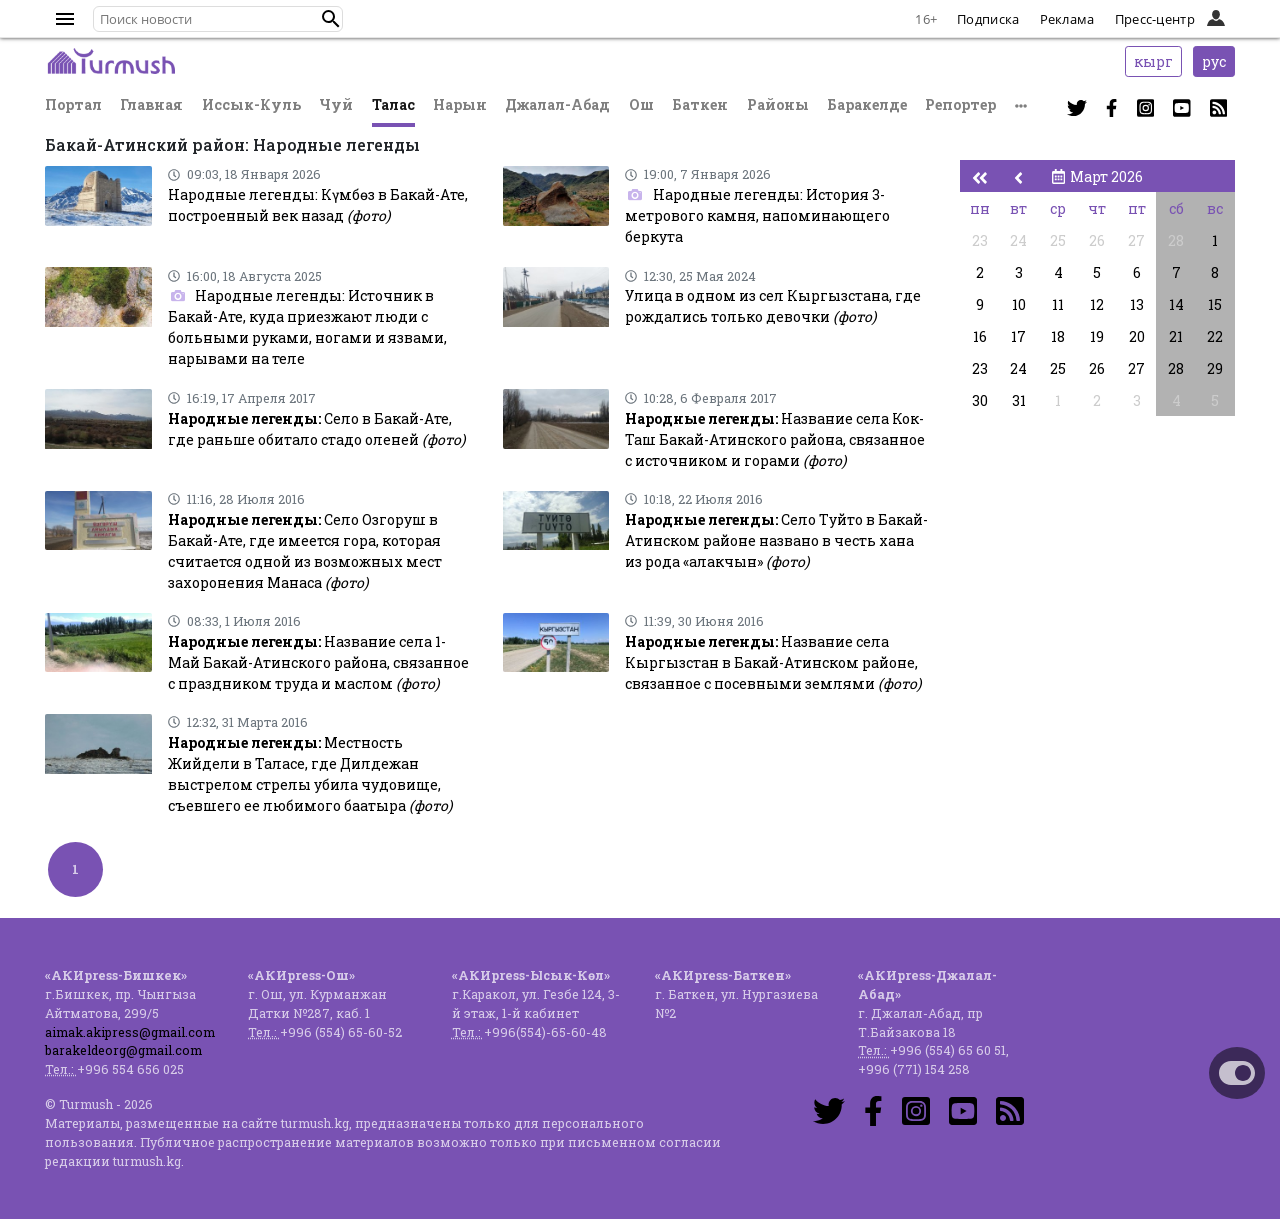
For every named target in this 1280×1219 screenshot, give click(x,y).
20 (1137, 336)
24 (1018, 240)
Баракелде (867, 104)
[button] (331, 19)
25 (1058, 240)
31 (1019, 400)
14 (1176, 304)
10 (1019, 304)
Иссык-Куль (251, 104)
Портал (73, 104)
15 (1215, 304)
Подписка (988, 19)
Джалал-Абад (557, 104)
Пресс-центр (1155, 19)
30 (980, 400)
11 (1058, 304)
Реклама (1067, 19)
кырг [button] (1153, 61)
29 (1215, 368)
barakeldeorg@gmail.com (123, 1050)
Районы (778, 104)
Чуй (336, 104)
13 (1137, 304)
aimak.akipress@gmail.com (130, 1032)
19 (1097, 336)
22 (1215, 336)
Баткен (700, 104)
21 (1176, 336)
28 (1176, 240)
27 (1136, 240)
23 (980, 240)
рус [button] (1214, 61)
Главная (151, 104)
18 (1058, 336)
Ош (641, 104)
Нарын (460, 104)
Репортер (960, 104)
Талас (393, 104)
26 (1097, 240)
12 (1097, 304)
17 (1018, 336)
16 (980, 336)
